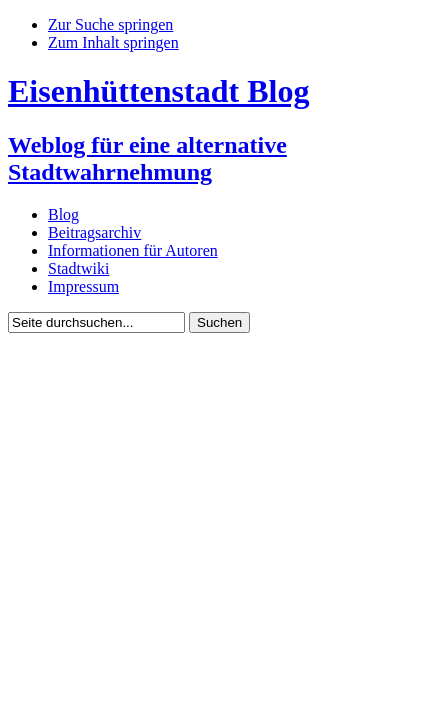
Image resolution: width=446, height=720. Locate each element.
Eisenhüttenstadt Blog (158, 91)
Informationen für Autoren (133, 250)
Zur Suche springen (110, 24)
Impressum (83, 286)
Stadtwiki (78, 268)
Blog (63, 214)
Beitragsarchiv (94, 232)
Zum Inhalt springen (113, 42)
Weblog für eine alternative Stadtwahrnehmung (147, 158)
